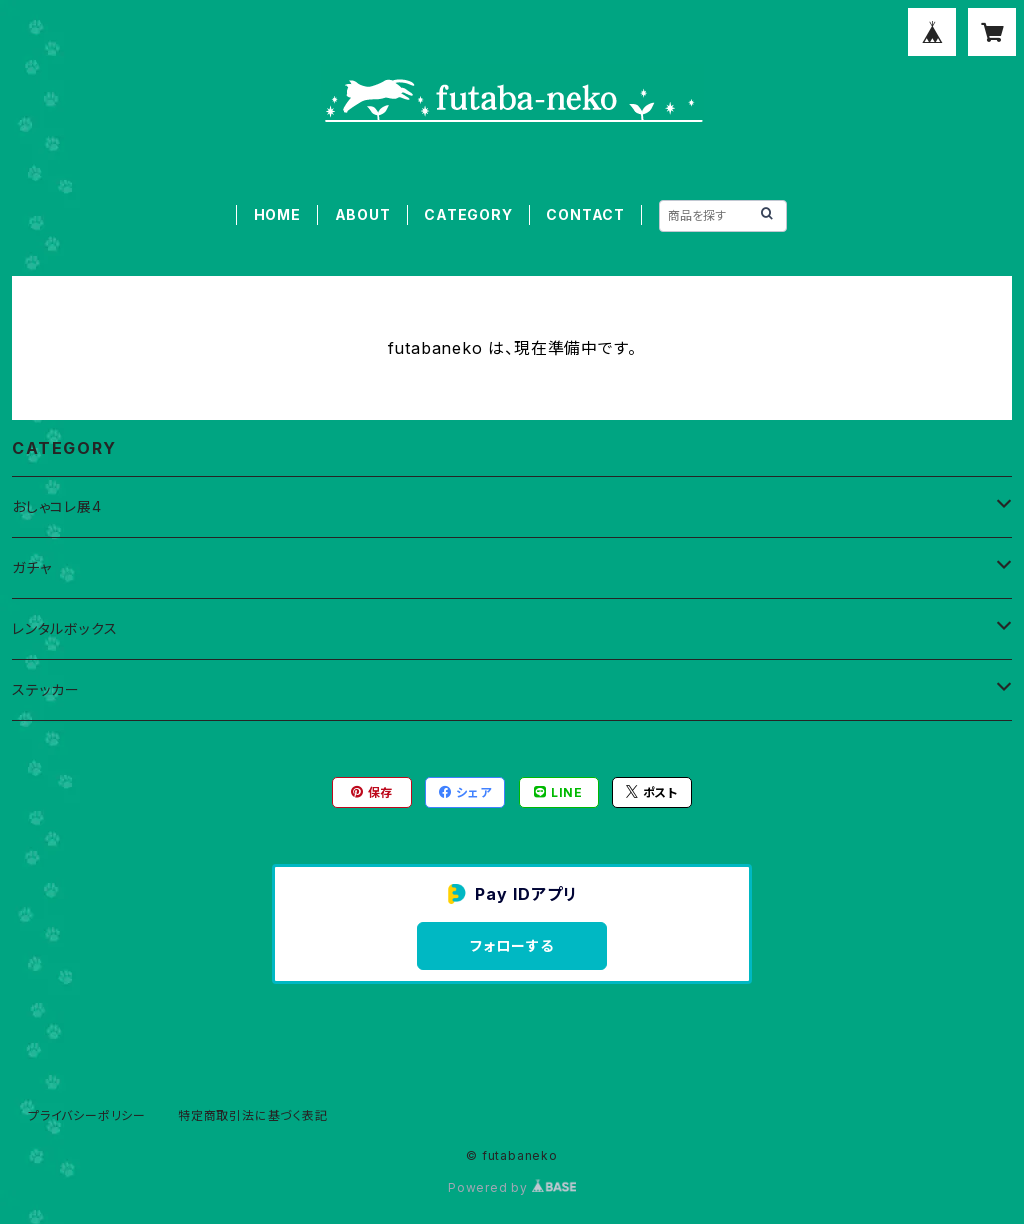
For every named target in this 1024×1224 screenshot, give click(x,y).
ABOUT (363, 214)
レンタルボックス (64, 628)
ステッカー (46, 689)
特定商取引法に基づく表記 (253, 1115)
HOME (277, 214)
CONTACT (585, 214)
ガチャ (31, 567)
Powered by (512, 1187)
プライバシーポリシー (87, 1115)
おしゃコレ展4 (57, 506)
